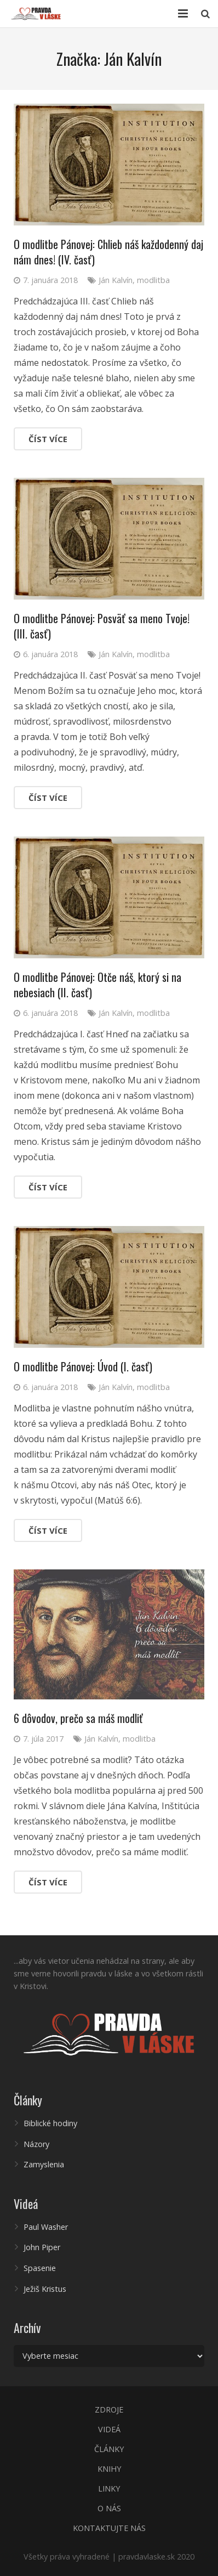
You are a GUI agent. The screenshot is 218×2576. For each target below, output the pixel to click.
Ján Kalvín (116, 280)
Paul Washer (46, 2227)
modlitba (153, 280)
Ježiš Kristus (45, 2289)
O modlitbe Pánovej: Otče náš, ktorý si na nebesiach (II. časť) (97, 985)
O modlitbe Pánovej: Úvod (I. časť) (83, 1366)
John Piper (42, 2247)
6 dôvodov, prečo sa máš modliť (78, 1718)
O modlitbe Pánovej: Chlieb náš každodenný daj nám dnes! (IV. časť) (108, 252)
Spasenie (40, 2268)
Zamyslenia (44, 2164)
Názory (36, 2144)
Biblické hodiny (50, 2123)
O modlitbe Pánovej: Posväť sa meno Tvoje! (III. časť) (102, 626)
